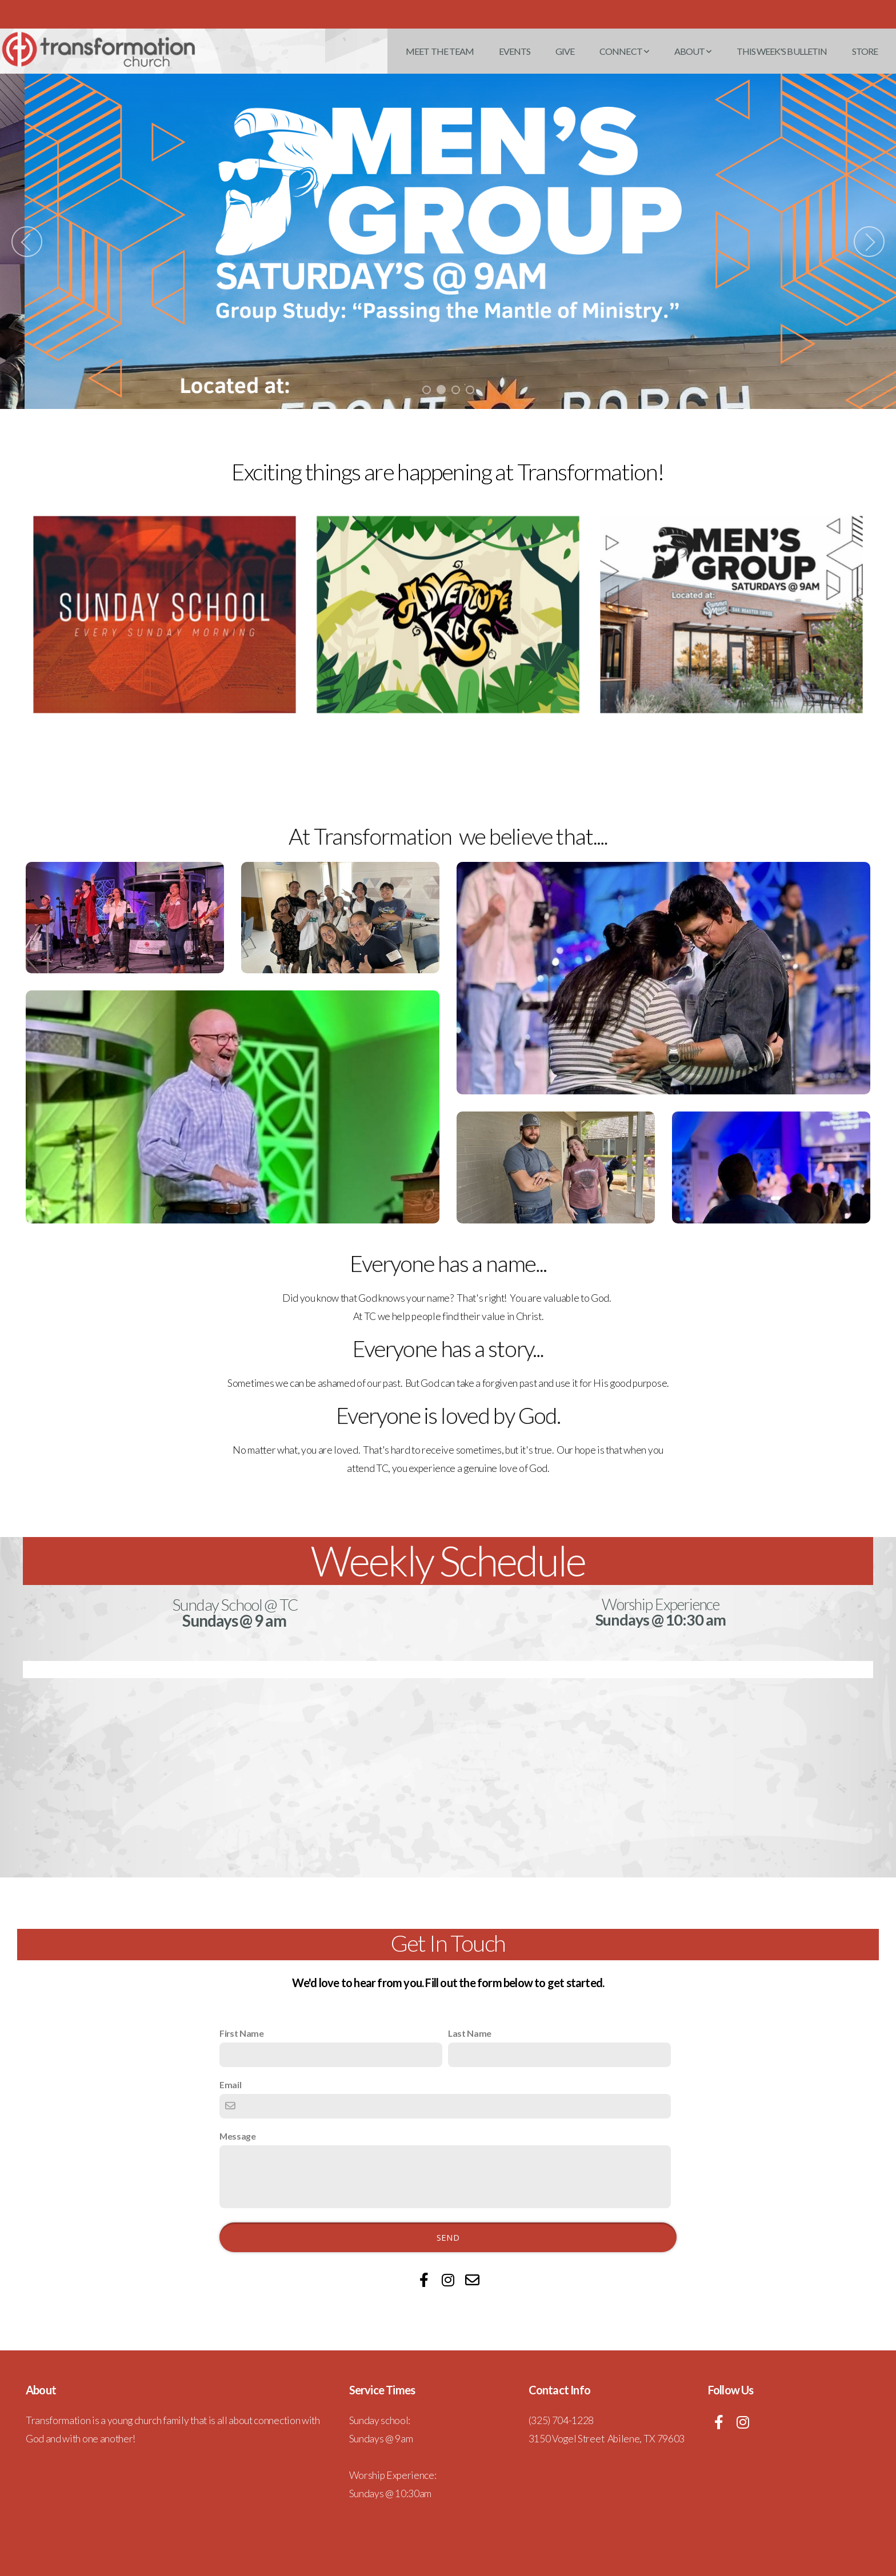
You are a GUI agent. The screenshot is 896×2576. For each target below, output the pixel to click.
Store (865, 51)
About (692, 51)
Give (564, 51)
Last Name (469, 2032)
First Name (241, 2032)
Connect (624, 51)
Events (514, 51)
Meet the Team (440, 51)
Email (230, 2084)
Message (237, 2135)
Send (448, 2236)
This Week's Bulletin (782, 51)
